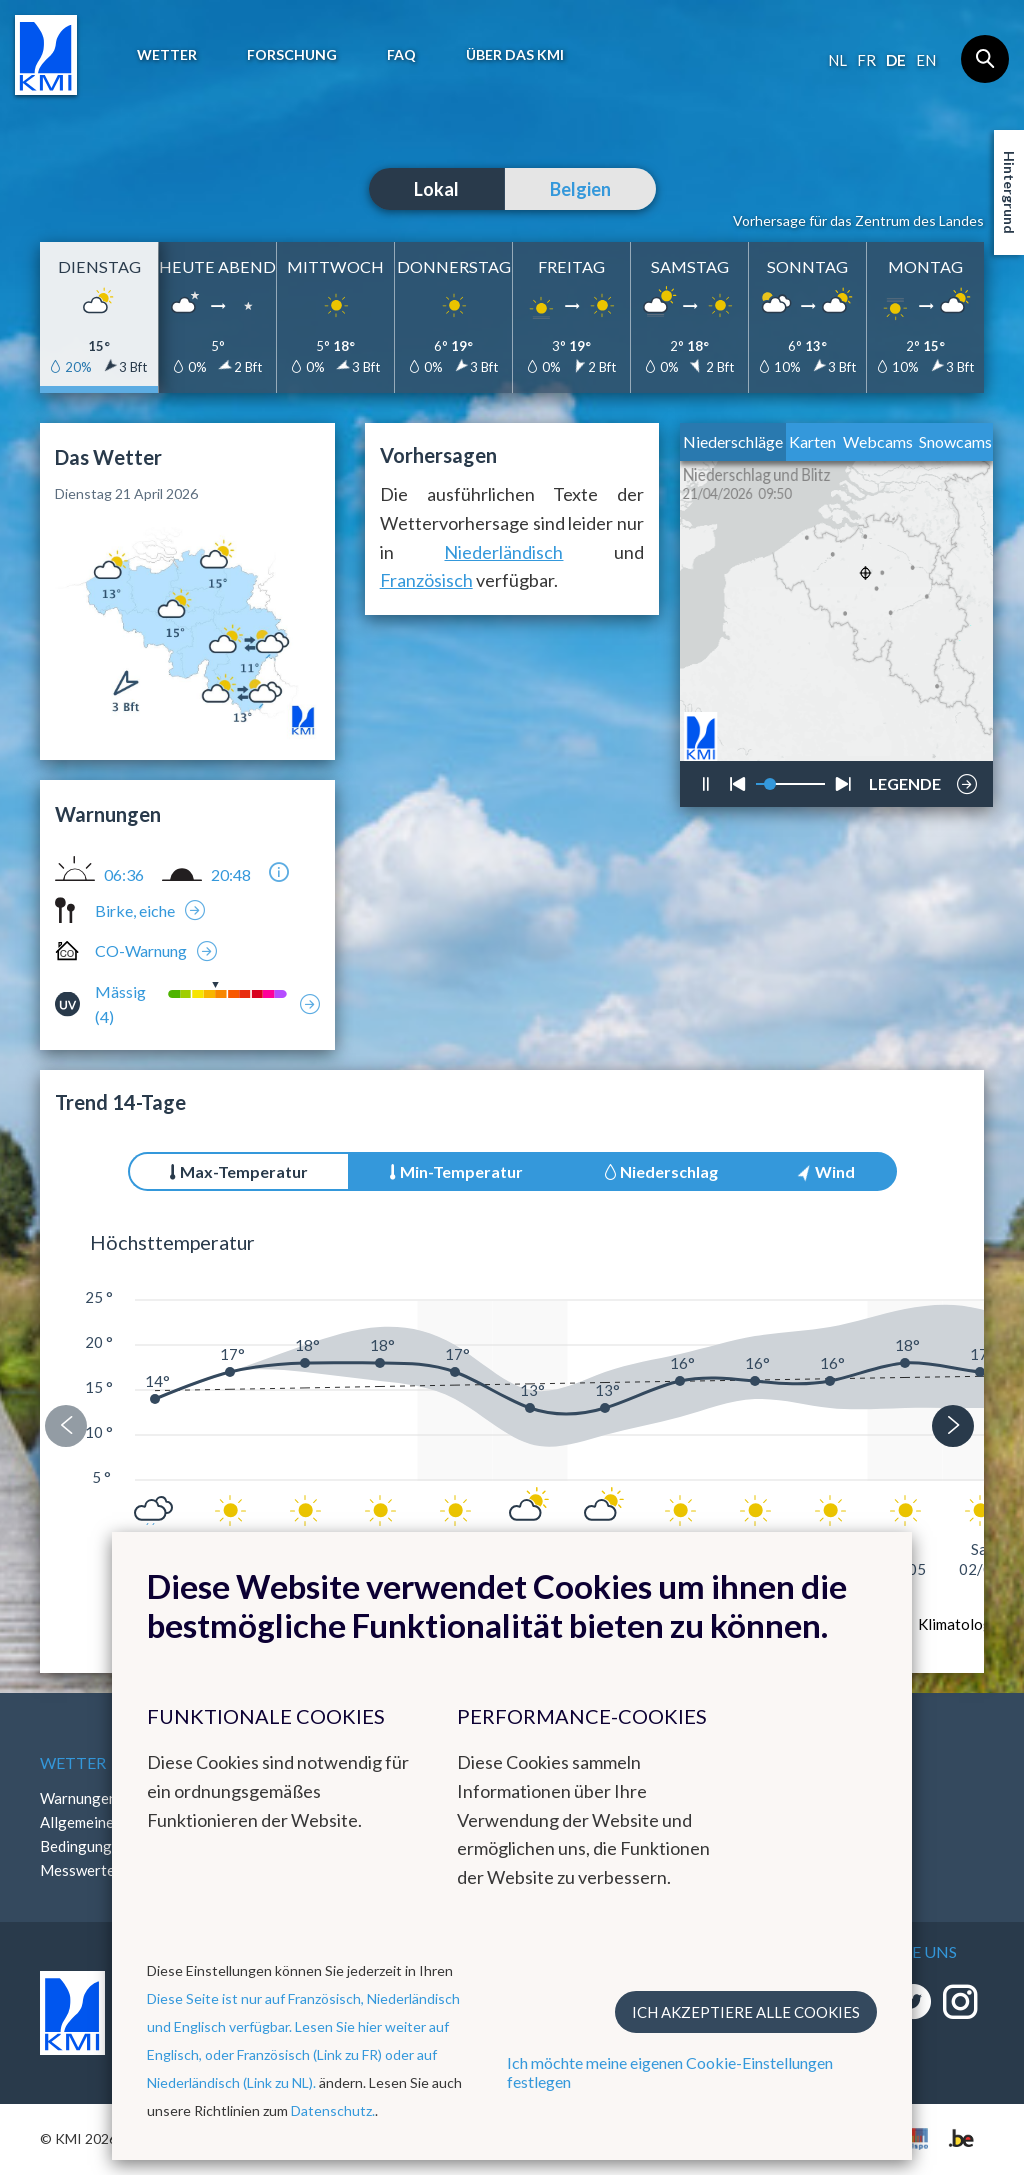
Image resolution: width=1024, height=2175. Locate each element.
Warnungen (78, 1798)
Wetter (167, 54)
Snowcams (955, 441)
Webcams (878, 441)
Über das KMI (515, 54)
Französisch (426, 580)
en (926, 60)
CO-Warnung (141, 950)
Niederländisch (503, 552)
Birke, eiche (135, 910)
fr (866, 60)
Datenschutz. (333, 2110)
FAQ (401, 54)
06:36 (124, 875)
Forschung (292, 54)
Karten (812, 441)
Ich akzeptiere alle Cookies (746, 2012)
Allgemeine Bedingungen (84, 1834)
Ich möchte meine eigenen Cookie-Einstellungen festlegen (670, 2072)
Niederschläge (733, 441)
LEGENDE (905, 779)
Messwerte (77, 1870)
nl (837, 60)
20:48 (231, 875)
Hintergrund (1009, 192)
